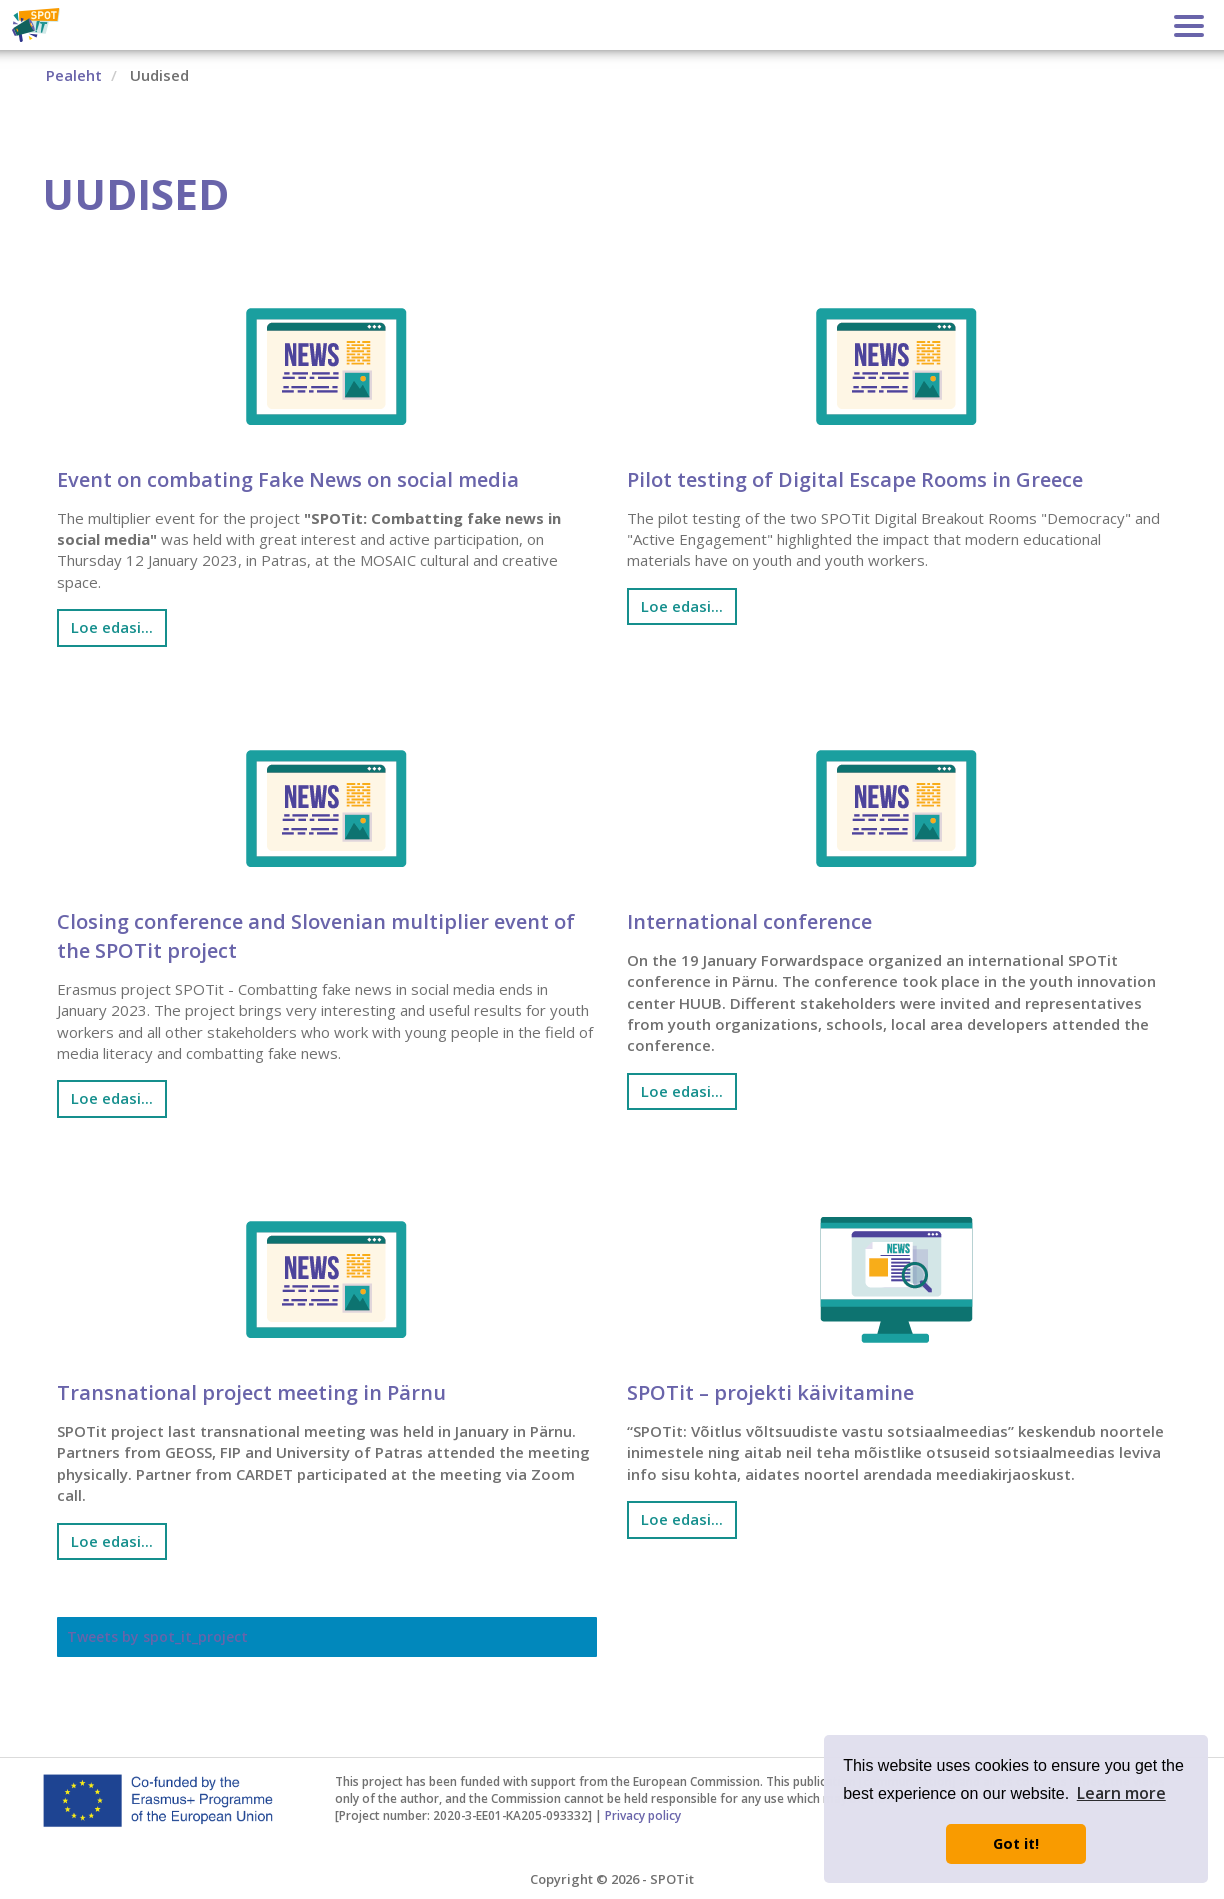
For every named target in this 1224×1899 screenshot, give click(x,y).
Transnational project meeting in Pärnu (251, 1392)
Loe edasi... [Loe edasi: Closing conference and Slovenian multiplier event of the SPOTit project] (112, 1098)
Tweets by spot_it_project (157, 1636)
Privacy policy (643, 1815)
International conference (749, 921)
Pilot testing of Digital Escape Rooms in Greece (855, 479)
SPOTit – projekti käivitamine (770, 1392)
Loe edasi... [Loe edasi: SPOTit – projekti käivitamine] (682, 1519)
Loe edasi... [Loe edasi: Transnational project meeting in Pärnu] (112, 1541)
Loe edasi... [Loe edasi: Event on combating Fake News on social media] (112, 627)
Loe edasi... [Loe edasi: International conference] (682, 1091)
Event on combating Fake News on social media (288, 479)
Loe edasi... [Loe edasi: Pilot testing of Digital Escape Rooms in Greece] (682, 606)
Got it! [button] (1016, 1843)
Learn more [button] (1121, 1793)
